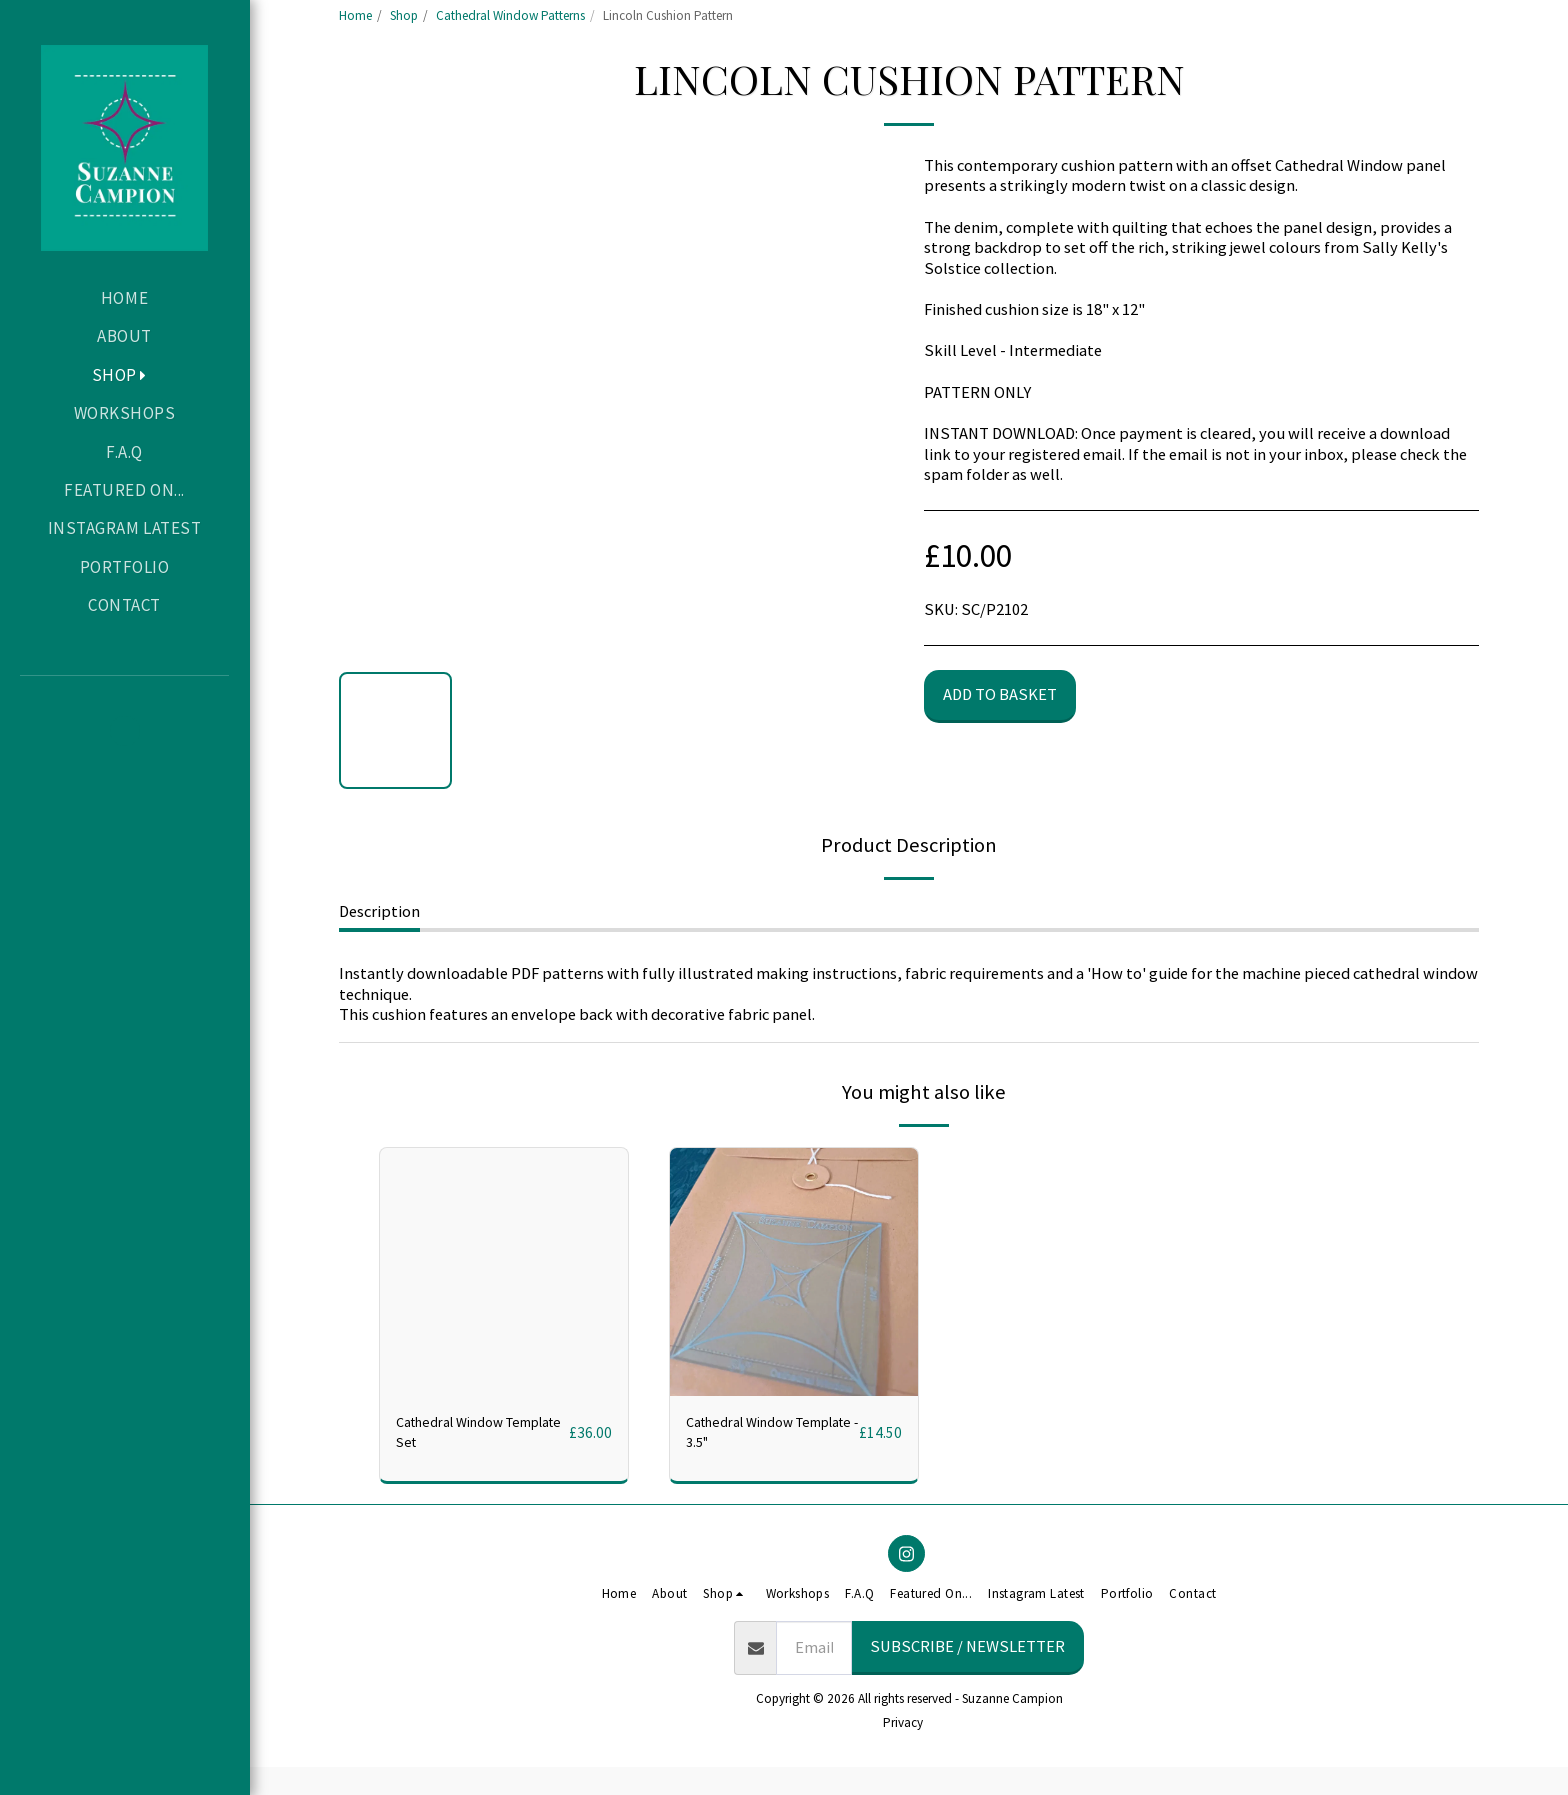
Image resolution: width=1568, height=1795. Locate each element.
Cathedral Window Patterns (510, 15)
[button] (125, 731)
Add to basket (1000, 694)
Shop (404, 15)
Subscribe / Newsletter (967, 1654)
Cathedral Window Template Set (460, 1436)
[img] (794, 1272)
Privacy (903, 1730)
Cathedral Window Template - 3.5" (750, 1436)
